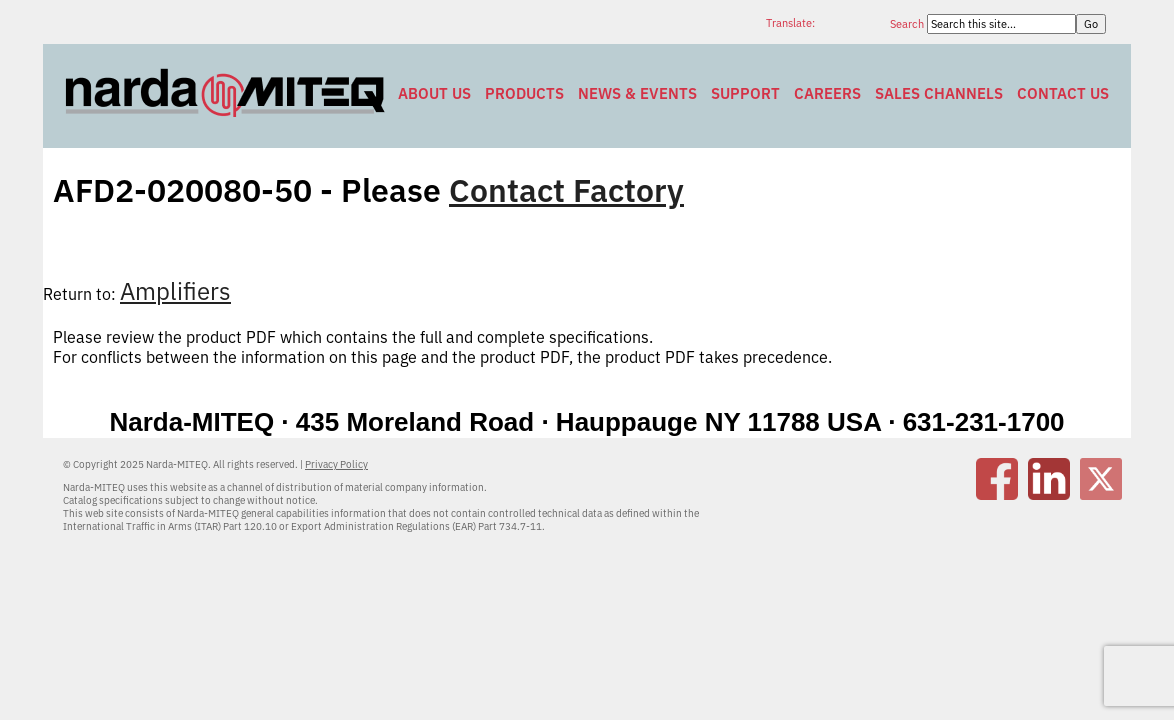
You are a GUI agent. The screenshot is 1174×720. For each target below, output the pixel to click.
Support (745, 93)
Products (524, 93)
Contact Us (1063, 93)
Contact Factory (566, 190)
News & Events (637, 93)
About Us (434, 93)
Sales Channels (939, 93)
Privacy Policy (336, 464)
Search (908, 24)
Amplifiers (175, 291)
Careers (827, 93)
